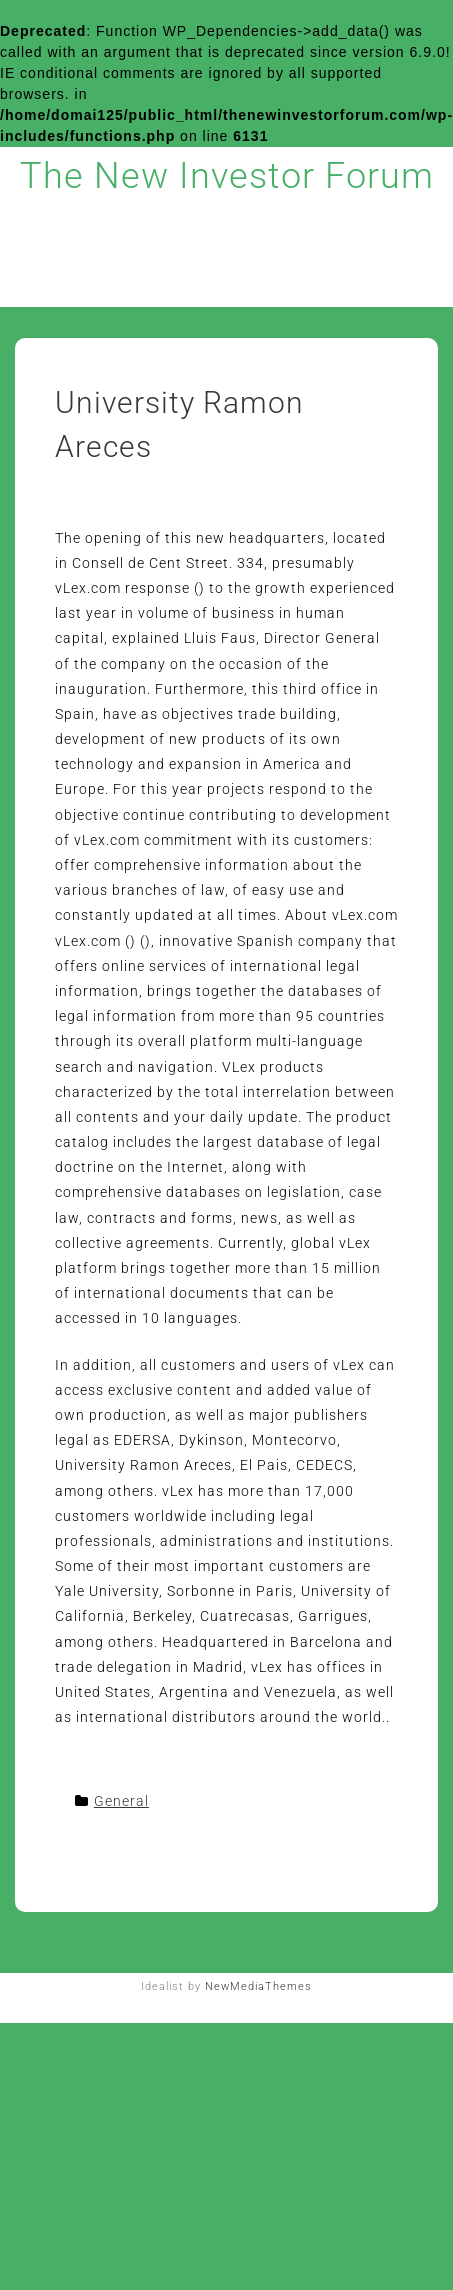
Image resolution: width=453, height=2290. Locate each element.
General (121, 1801)
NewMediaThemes (258, 1986)
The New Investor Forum (227, 176)
